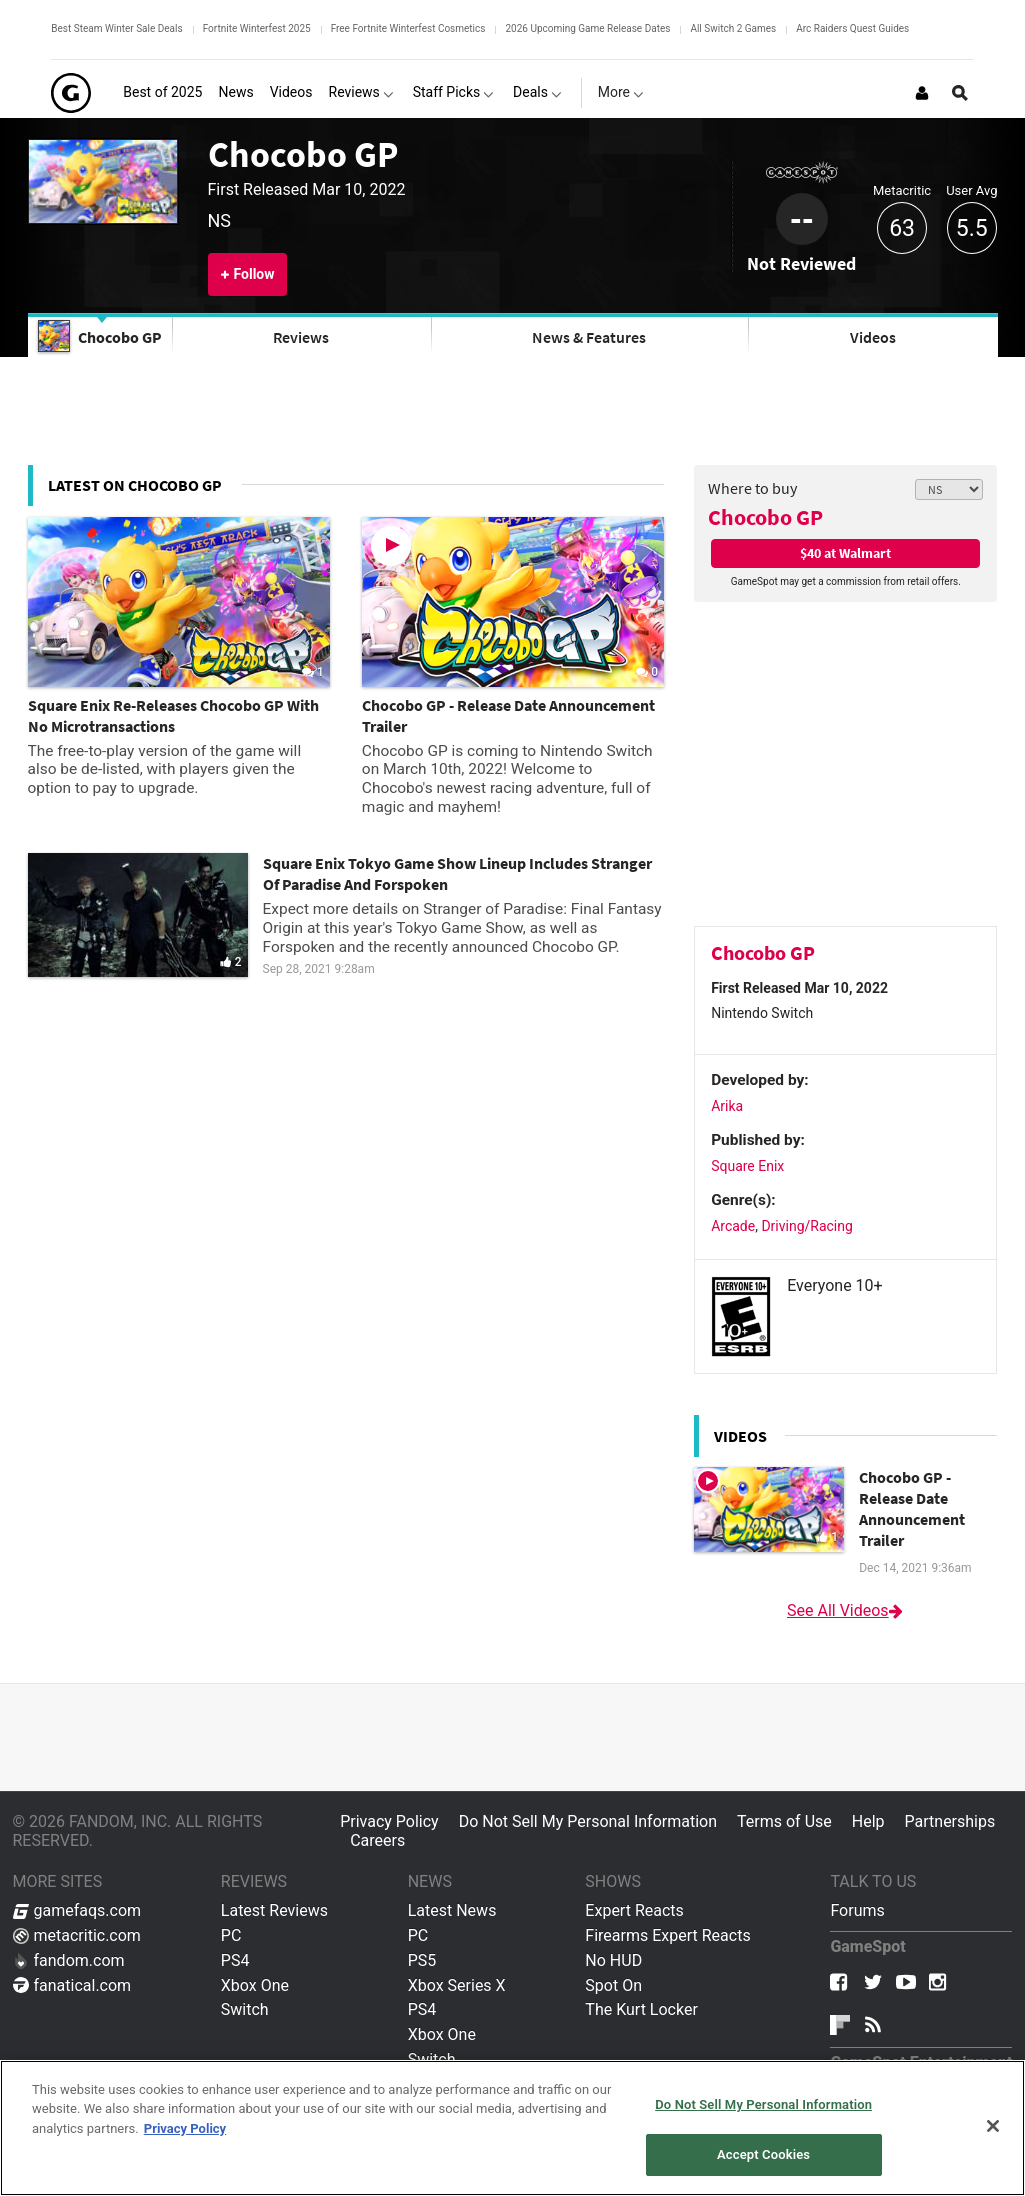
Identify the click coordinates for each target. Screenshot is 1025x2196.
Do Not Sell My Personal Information (588, 1821)
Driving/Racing (806, 1226)
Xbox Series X (457, 1985)
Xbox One (255, 1985)
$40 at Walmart (845, 553)
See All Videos (846, 1610)
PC (231, 1935)
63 (902, 228)
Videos (873, 337)
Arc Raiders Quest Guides (852, 28)
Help (868, 1821)
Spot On (613, 1985)
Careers (377, 1840)
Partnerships (950, 1821)
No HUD (613, 1960)
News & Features (589, 337)
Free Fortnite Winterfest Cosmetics (408, 28)
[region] (512, 2128)
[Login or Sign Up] (922, 93)
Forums (857, 1910)
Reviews (301, 337)
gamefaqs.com (77, 1910)
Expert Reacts (634, 1910)
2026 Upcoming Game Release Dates (587, 28)
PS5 (422, 1960)
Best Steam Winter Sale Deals (116, 28)
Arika (727, 1106)
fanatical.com (72, 1985)
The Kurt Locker (641, 2009)
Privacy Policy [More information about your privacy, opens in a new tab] (185, 2128)
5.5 (972, 228)
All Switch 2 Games (733, 28)
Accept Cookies (763, 2154)
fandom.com (69, 1960)
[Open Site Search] (960, 93)
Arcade (733, 1226)
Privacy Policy (389, 1821)
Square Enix (747, 1166)
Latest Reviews (274, 1910)
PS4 (235, 1960)
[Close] (993, 2126)
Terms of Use (784, 1821)
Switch (245, 2009)
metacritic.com (77, 1935)
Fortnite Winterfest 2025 (257, 28)
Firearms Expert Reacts (667, 1935)
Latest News (452, 1910)
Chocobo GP (303, 154)
